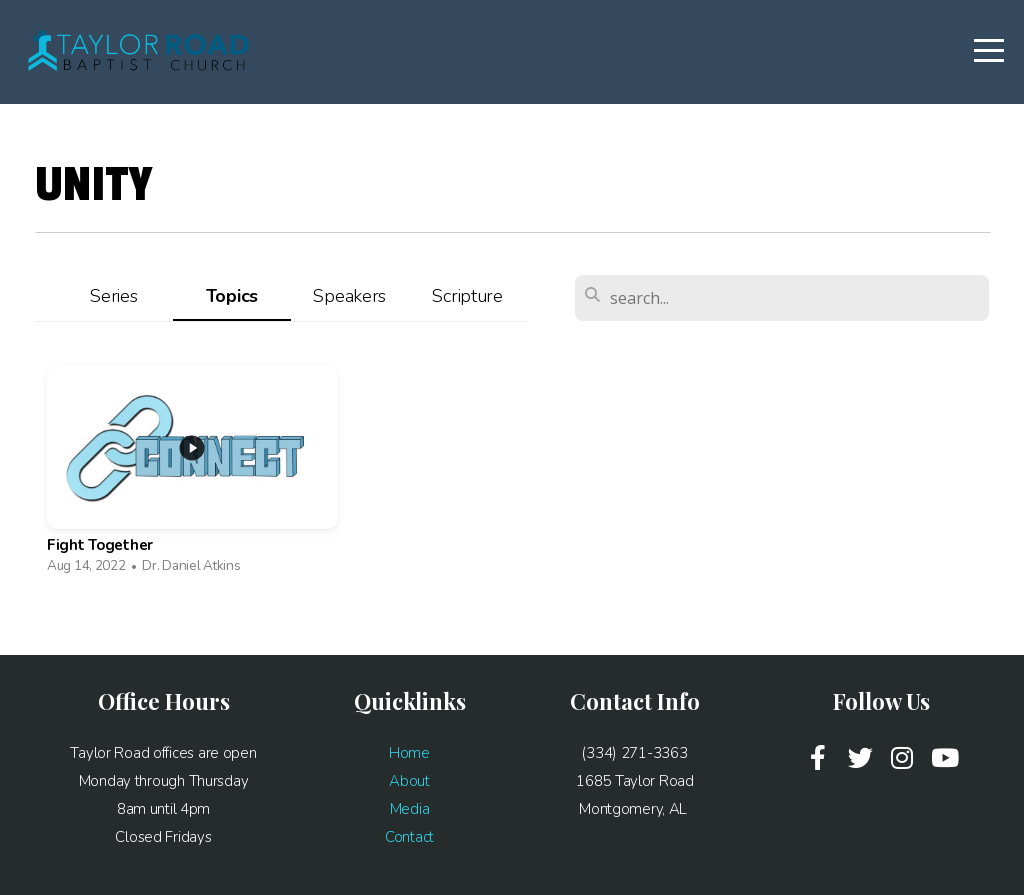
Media (410, 809)
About (409, 781)
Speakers (349, 296)
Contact (409, 837)
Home (409, 753)
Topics (232, 296)
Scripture (467, 296)
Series (113, 296)
